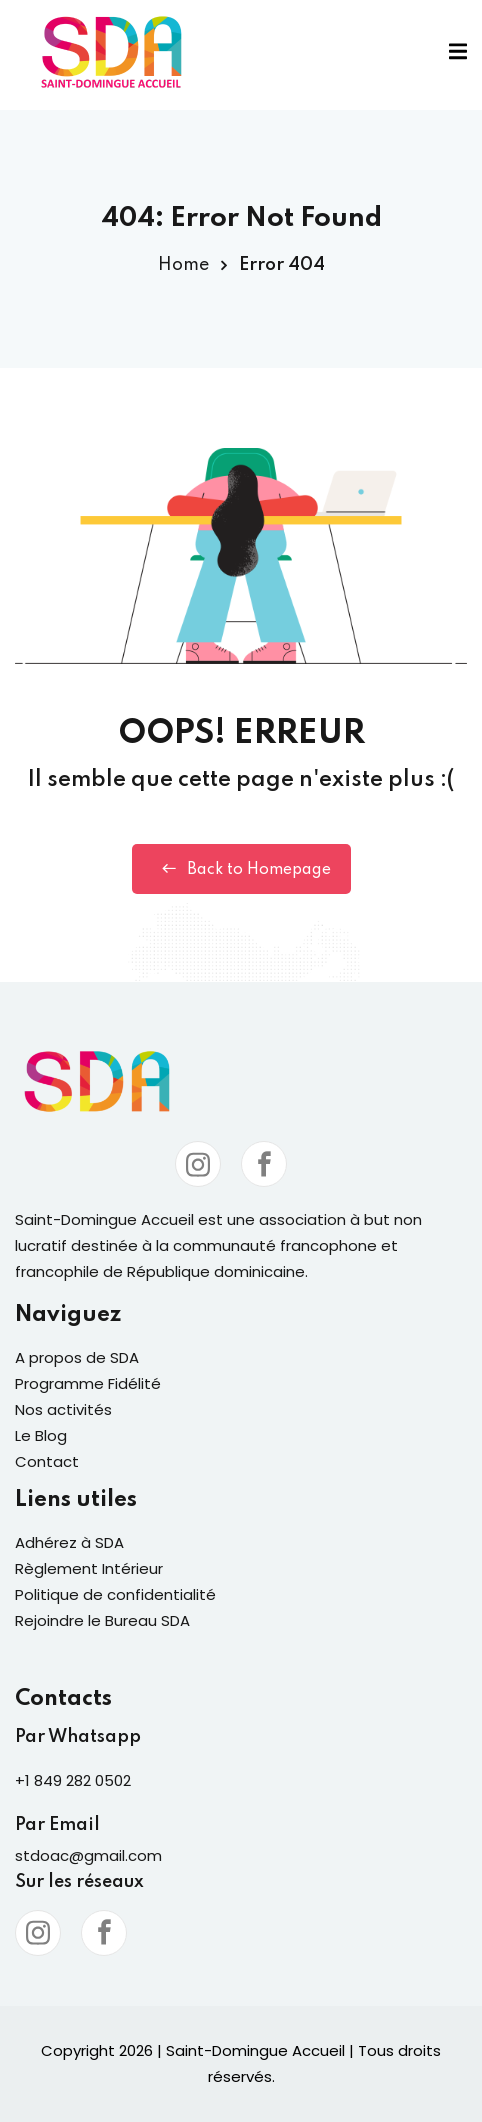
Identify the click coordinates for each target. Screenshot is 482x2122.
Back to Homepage (241, 869)
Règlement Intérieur (89, 1568)
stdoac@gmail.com (88, 1855)
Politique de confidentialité (115, 1594)
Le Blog (41, 1435)
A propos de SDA (77, 1357)
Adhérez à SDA (69, 1542)
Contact (47, 1461)
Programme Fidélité (88, 1383)
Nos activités (63, 1409)
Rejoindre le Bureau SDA (102, 1620)
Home (183, 265)
